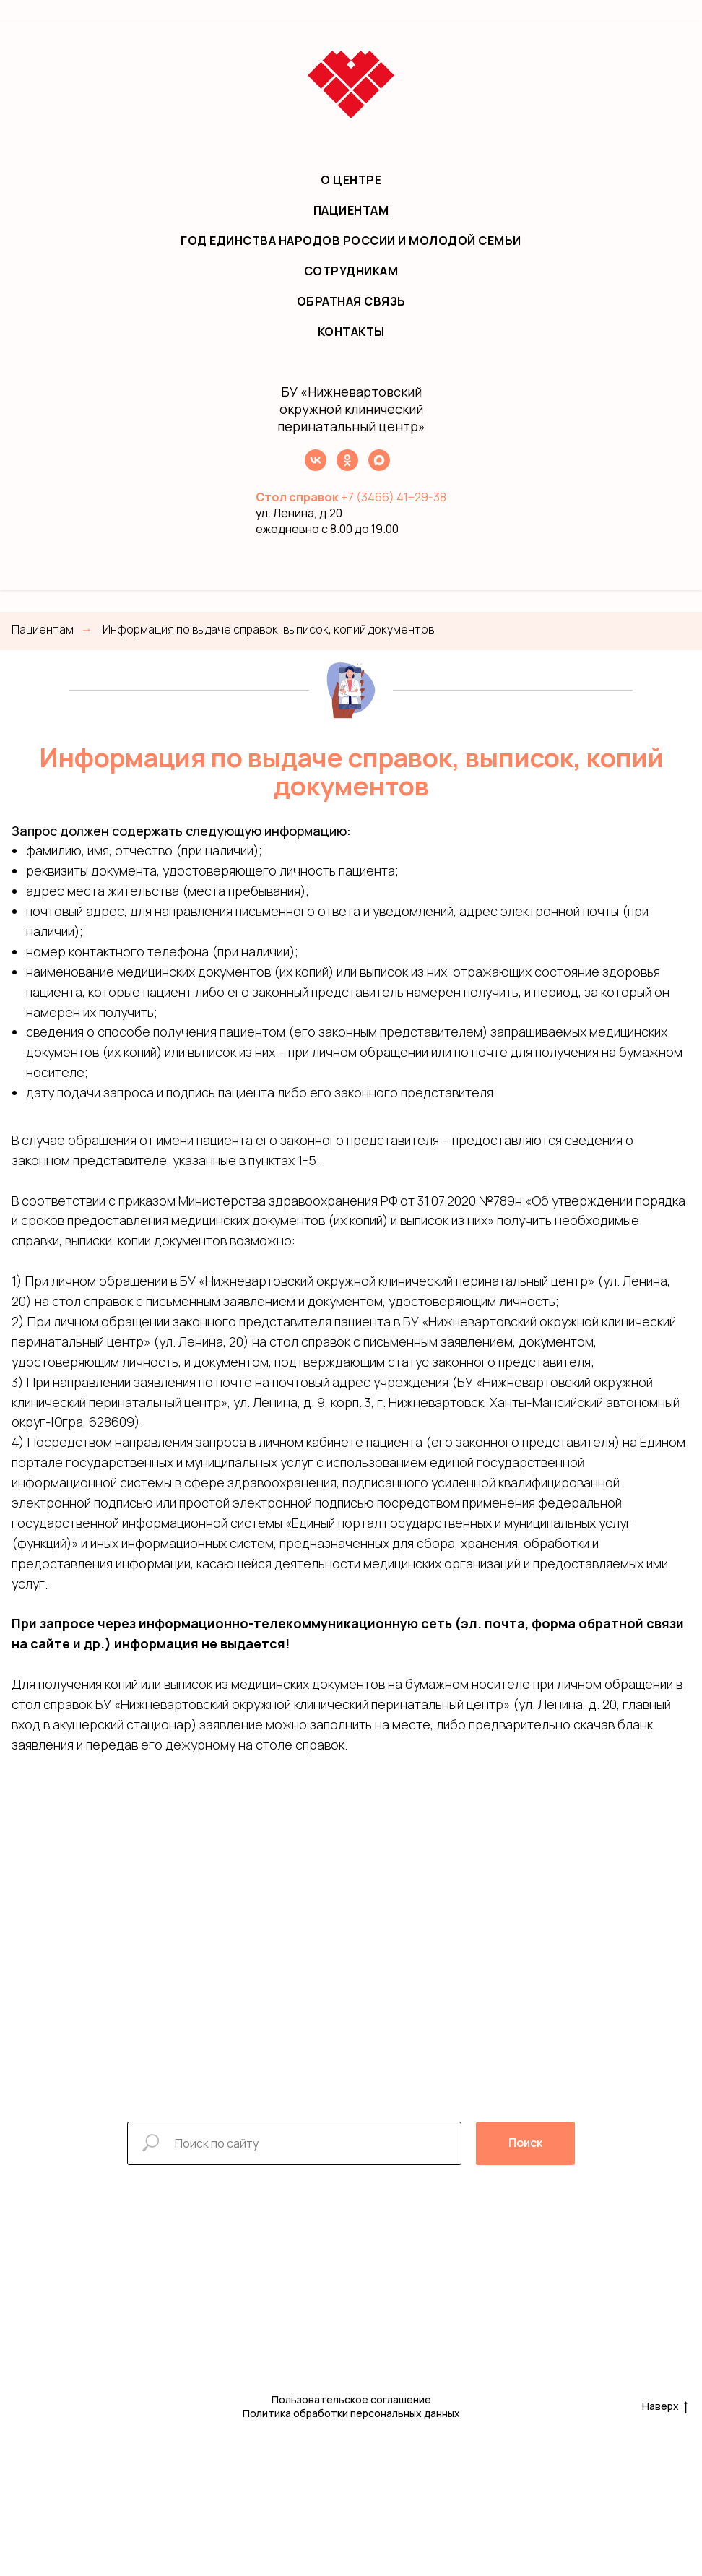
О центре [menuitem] (351, 180)
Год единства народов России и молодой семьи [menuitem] (351, 240)
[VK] (315, 467)
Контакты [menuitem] (351, 332)
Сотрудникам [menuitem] (351, 271)
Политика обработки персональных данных (351, 2413)
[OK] (347, 467)
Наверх (665, 2406)
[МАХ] (379, 467)
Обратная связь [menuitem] (351, 301)
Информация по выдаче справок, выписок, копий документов (268, 629)
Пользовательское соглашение (351, 2399)
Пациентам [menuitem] (351, 210)
